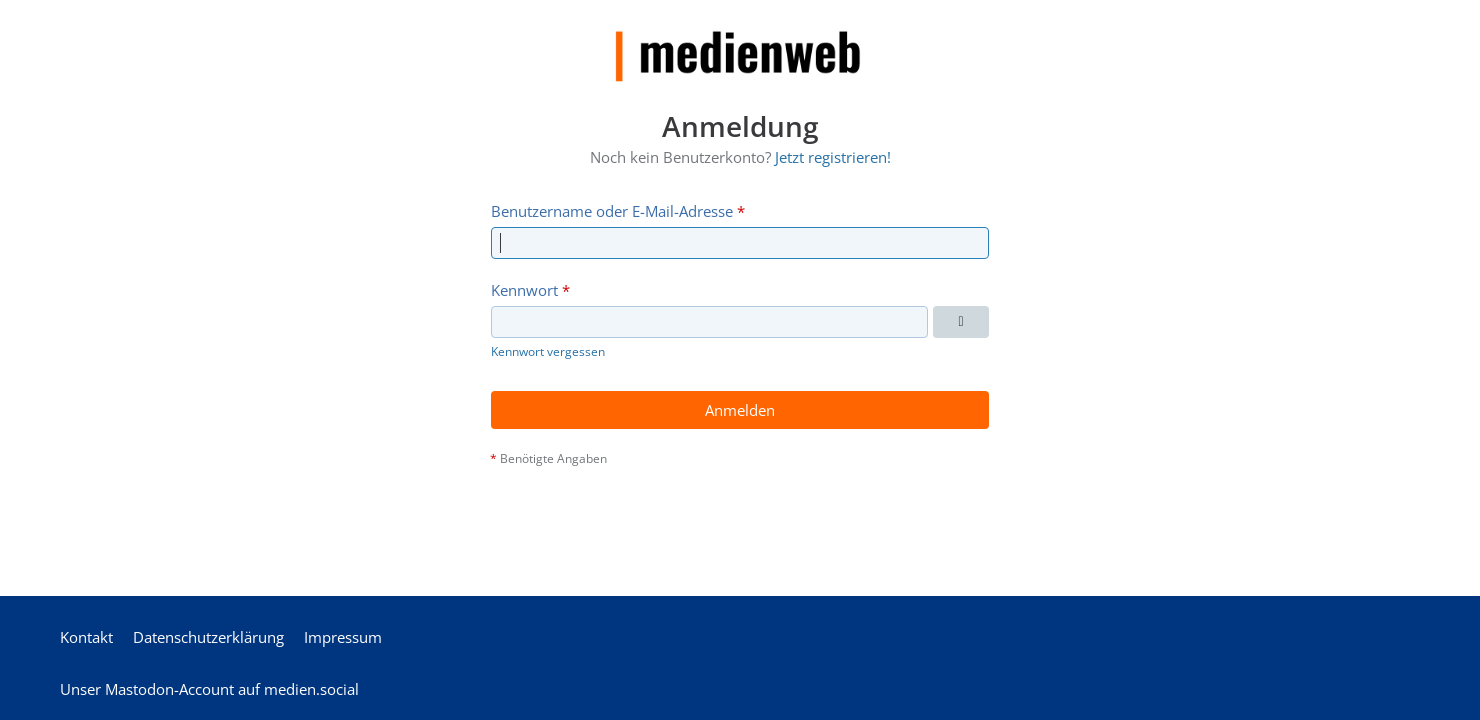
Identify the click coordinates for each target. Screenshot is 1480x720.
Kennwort (524, 290)
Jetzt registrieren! (833, 157)
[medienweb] (740, 41)
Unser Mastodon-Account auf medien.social (209, 689)
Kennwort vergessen (548, 351)
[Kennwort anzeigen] (961, 322)
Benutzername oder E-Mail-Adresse (612, 210)
